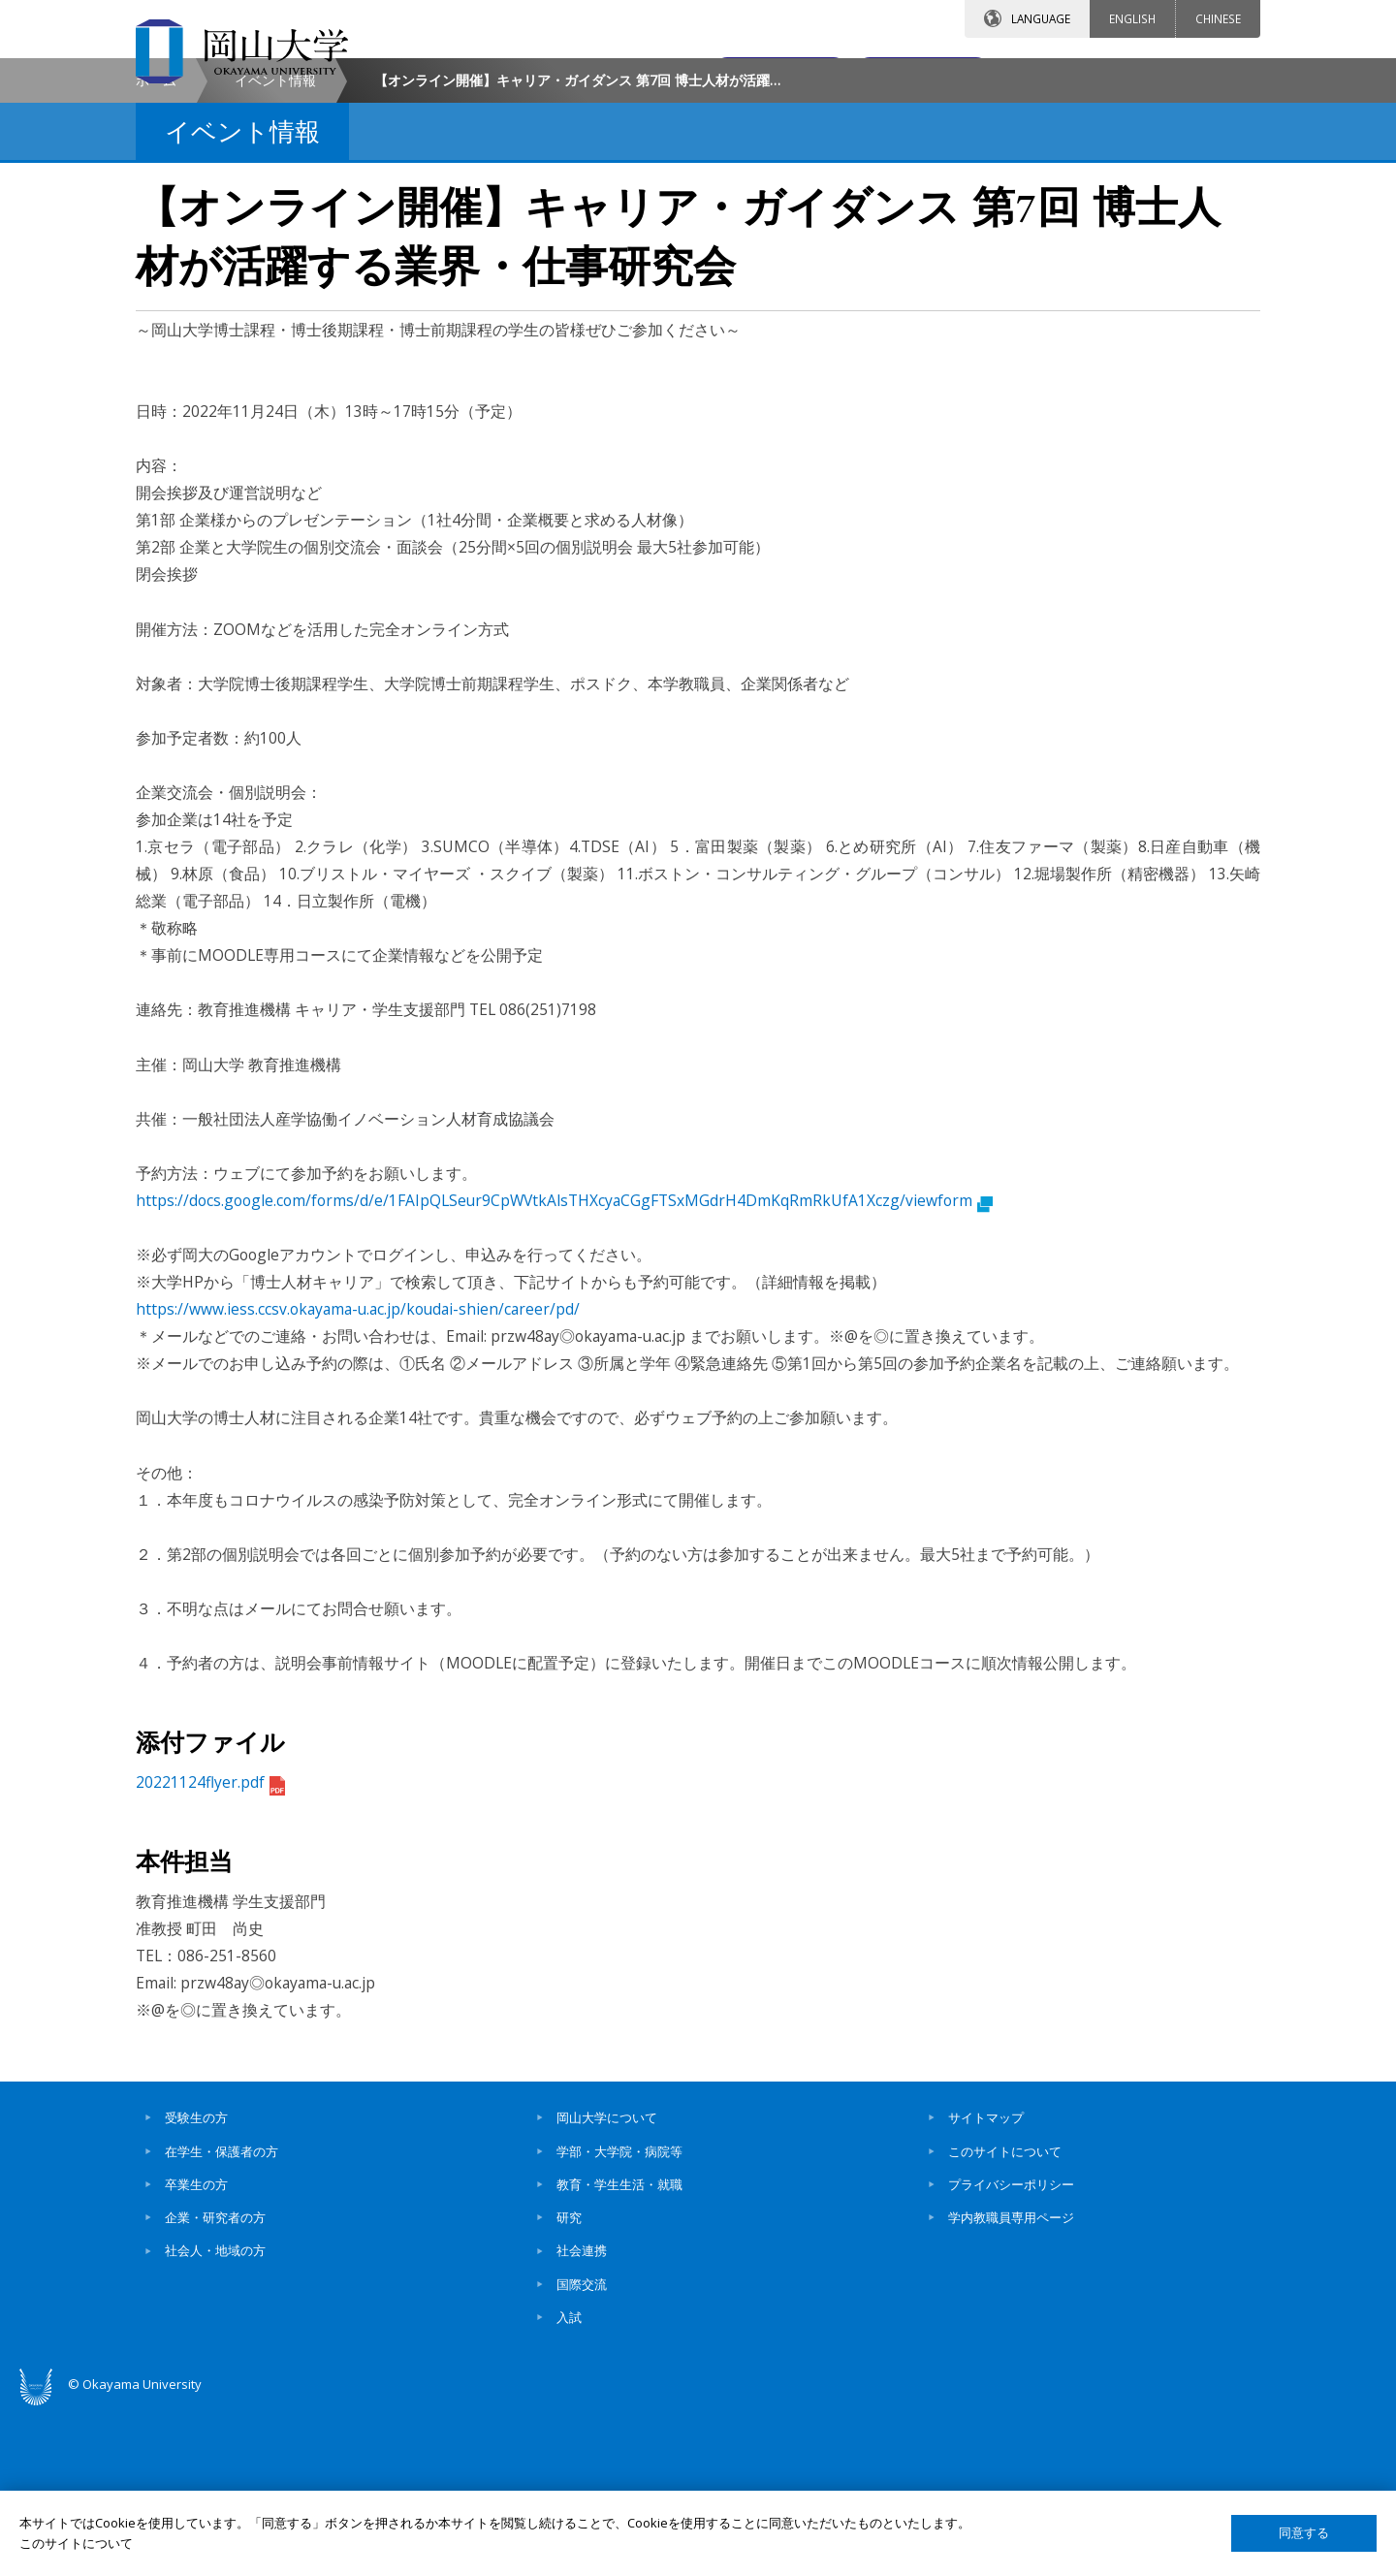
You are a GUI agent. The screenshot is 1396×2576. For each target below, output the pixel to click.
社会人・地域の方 (215, 2416)
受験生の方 (196, 2283)
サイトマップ (986, 2283)
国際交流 (581, 2450)
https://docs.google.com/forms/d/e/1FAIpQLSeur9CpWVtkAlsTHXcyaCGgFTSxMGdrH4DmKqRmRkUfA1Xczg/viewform (564, 1366)
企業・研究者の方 (215, 2383)
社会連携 (581, 2416)
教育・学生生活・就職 (619, 2350)
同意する (1304, 2533)
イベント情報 (275, 246)
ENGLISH (1132, 18)
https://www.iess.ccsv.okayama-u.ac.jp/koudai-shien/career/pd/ (358, 1474)
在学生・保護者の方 (221, 2316)
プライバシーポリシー (1011, 2350)
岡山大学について (606, 2283)
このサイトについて (1005, 2316)
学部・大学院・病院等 (619, 2316)
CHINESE (1218, 18)
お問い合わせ (750, 74)
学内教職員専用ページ (1011, 2383)
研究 (569, 2383)
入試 (569, 2483)
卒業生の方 (196, 2350)
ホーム (156, 246)
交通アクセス (922, 74)
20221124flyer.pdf (210, 1947)
